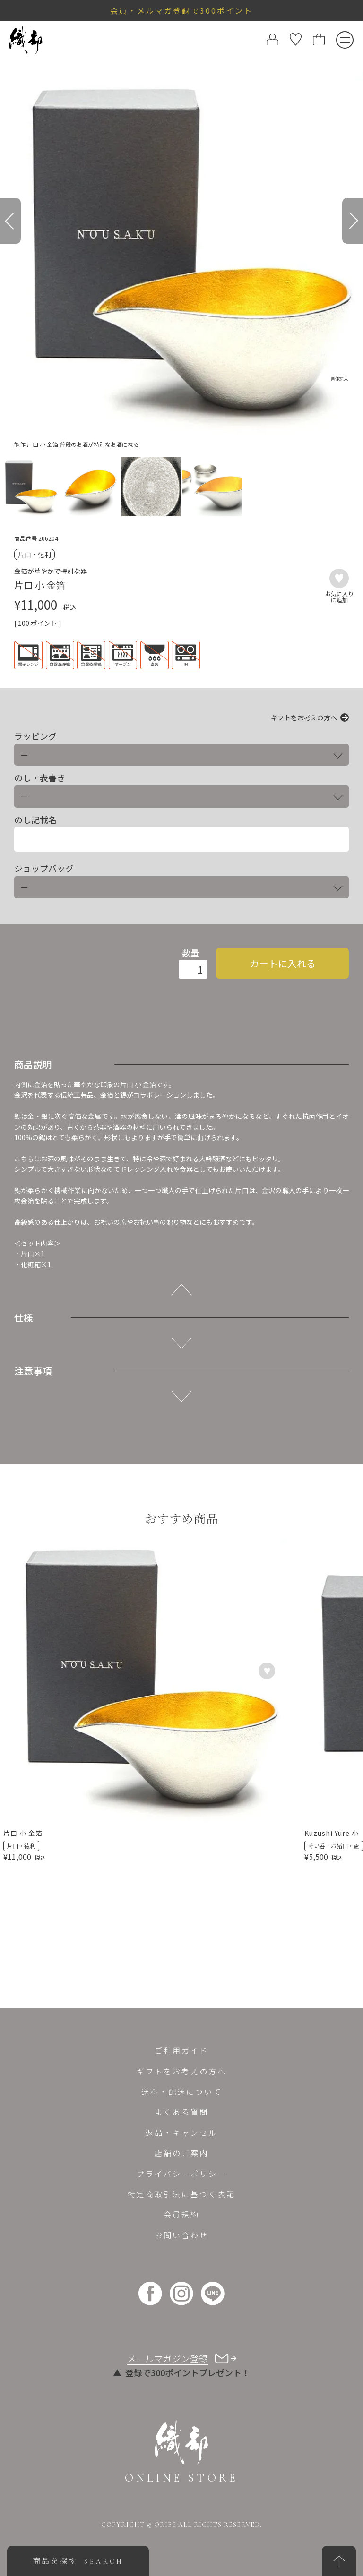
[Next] (352, 221)
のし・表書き (39, 778)
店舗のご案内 (181, 2152)
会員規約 (181, 2214)
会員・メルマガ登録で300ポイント (181, 10)
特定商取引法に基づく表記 (181, 2194)
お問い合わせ (181, 2235)
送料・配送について (181, 2091)
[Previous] (10, 221)
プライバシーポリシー (181, 2173)
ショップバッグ (44, 868)
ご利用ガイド (181, 2050)
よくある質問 (181, 2111)
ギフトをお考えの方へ (304, 717)
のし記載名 (35, 820)
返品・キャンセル (181, 2132)
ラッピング (35, 736)
